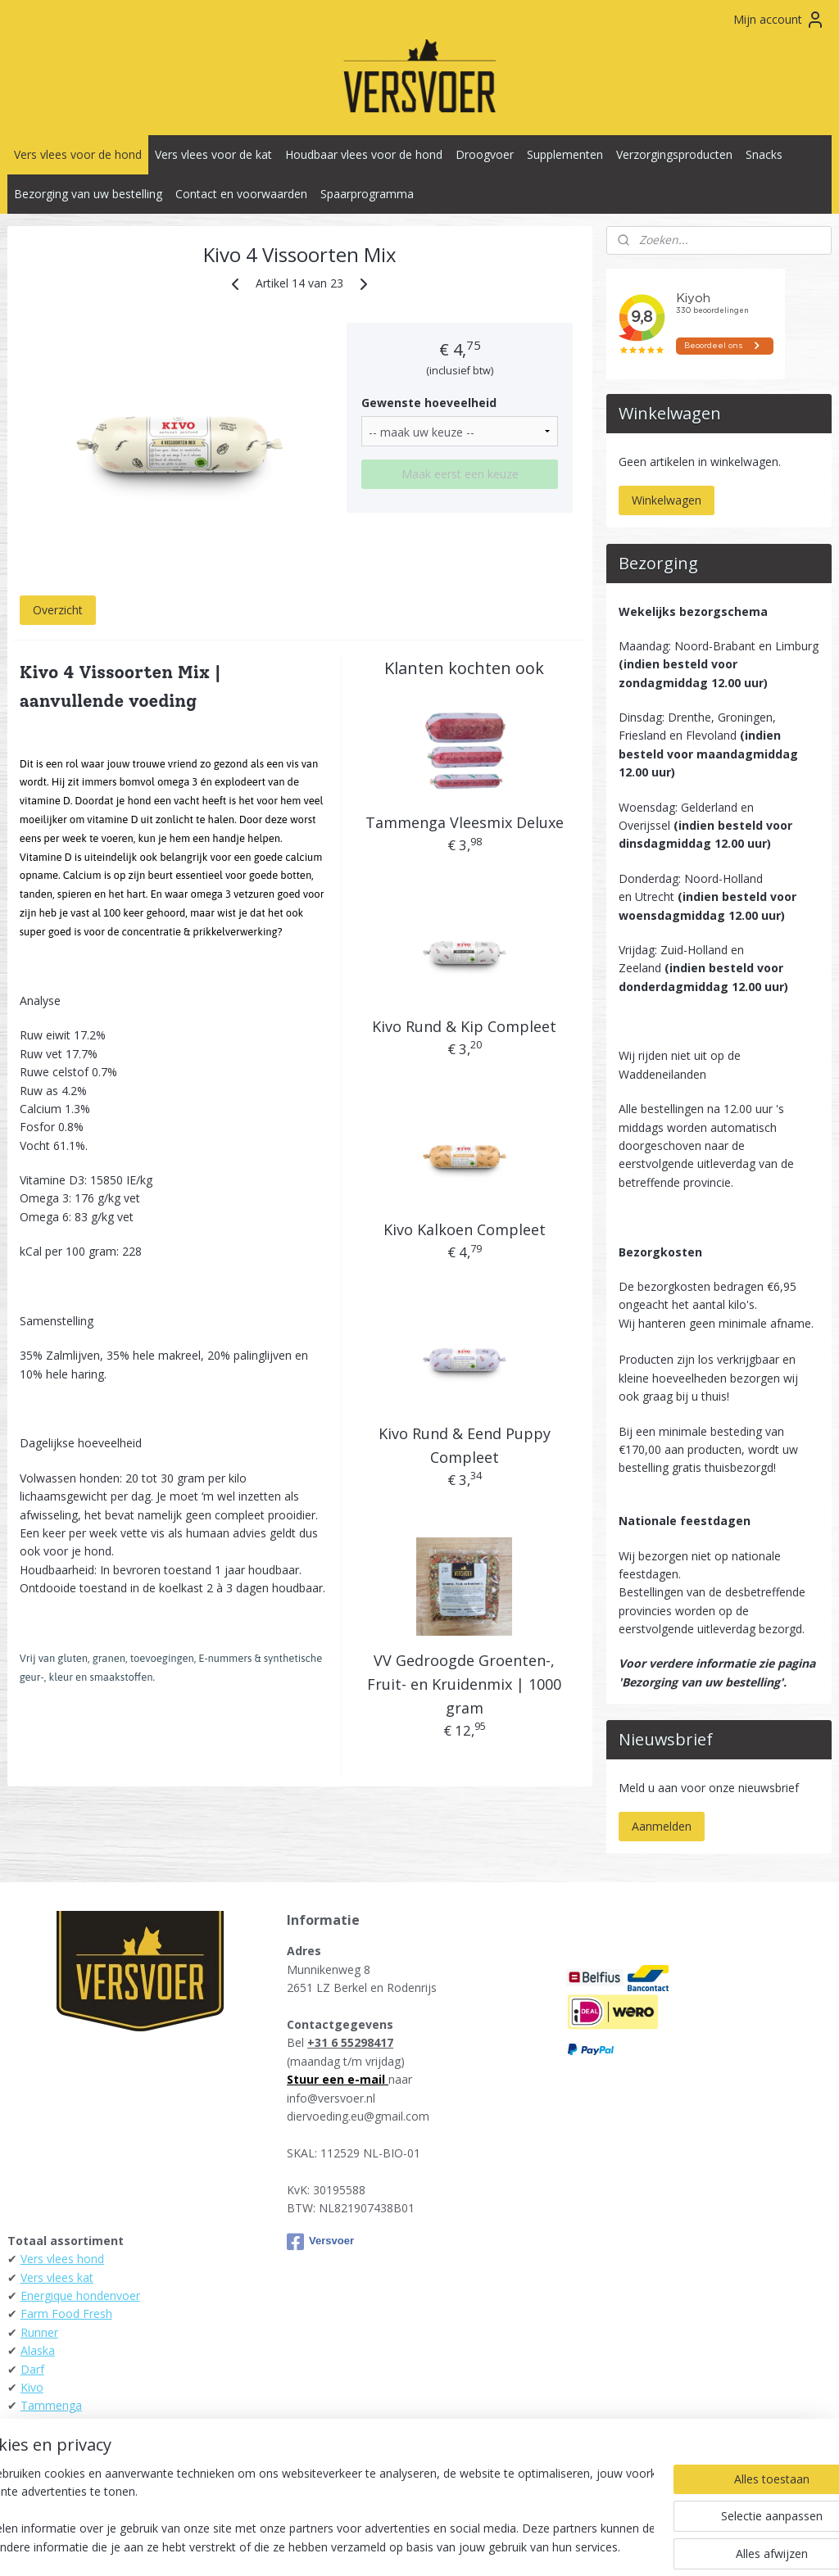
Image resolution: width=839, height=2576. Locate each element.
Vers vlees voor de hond (78, 154)
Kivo (31, 2387)
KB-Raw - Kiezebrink (74, 2442)
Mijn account (779, 19)
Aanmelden (662, 1826)
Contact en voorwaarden (241, 193)
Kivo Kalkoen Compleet (464, 1230)
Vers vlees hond (62, 2258)
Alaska (37, 2350)
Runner (39, 2332)
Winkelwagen (666, 500)
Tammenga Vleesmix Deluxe (464, 823)
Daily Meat (49, 2424)
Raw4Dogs (49, 2461)
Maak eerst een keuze (460, 474)
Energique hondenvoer (80, 2295)
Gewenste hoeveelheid (429, 402)
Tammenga (51, 2405)
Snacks (764, 154)
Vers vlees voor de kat (213, 154)
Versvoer (320, 2242)
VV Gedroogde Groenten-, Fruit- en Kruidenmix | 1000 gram (464, 1684)
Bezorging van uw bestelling (88, 193)
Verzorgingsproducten (674, 154)
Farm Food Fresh (66, 2313)
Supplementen (565, 154)
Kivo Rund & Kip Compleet (464, 1026)
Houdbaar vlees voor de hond (363, 154)
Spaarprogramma (367, 193)
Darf (32, 2369)
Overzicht (58, 610)
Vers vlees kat (56, 2277)
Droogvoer (485, 154)
